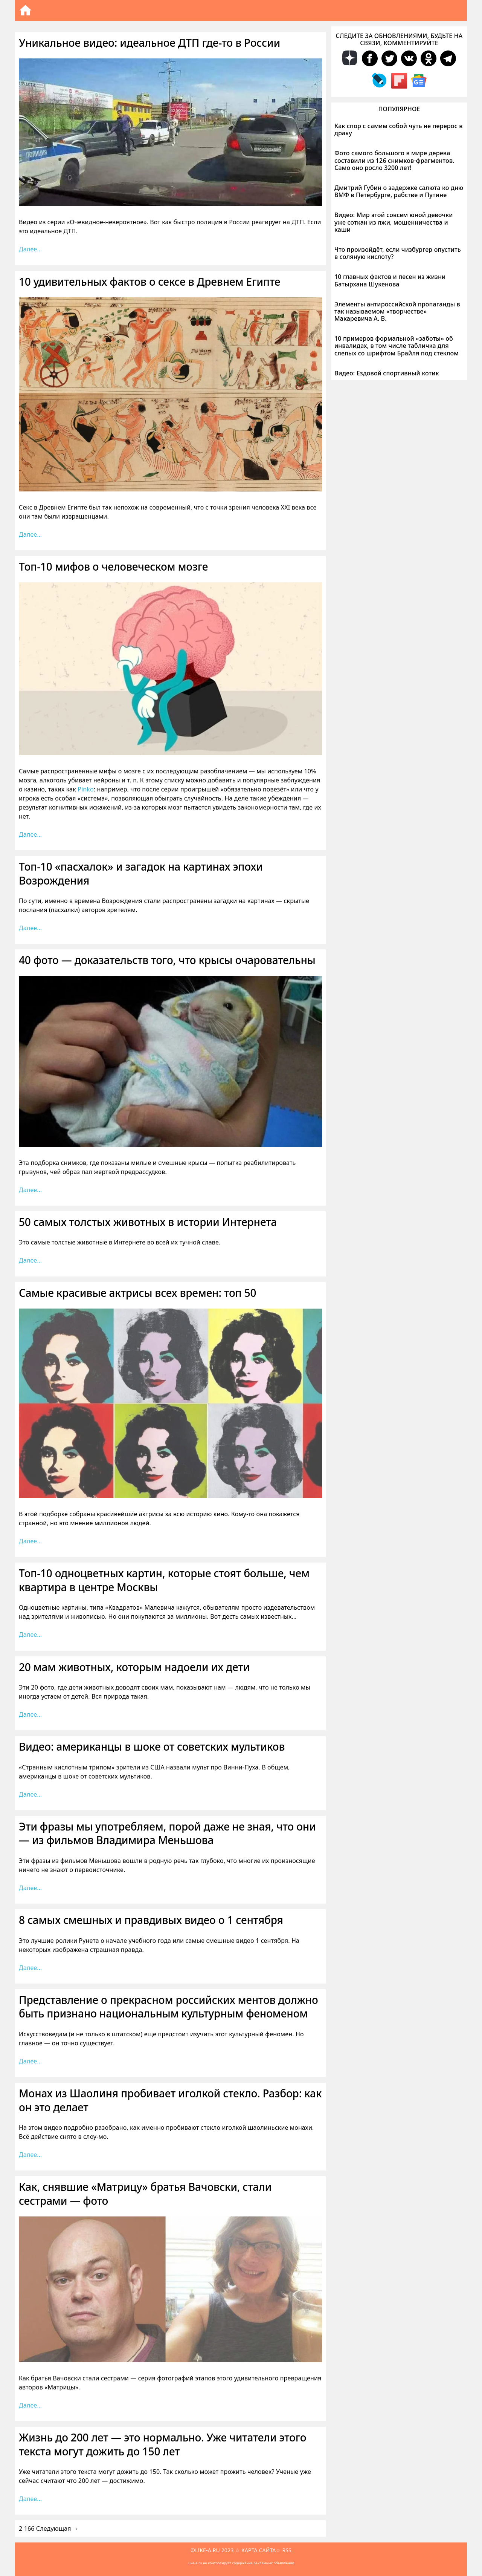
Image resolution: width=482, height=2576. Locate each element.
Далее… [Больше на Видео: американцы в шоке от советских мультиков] (30, 1794)
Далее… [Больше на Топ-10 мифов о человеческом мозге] (30, 834)
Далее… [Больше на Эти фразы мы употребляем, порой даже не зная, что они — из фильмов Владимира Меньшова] (30, 1888)
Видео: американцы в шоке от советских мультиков (152, 1746)
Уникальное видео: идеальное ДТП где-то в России (149, 42)
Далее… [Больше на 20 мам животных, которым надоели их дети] (30, 1714)
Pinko (86, 789)
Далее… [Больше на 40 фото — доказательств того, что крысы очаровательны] (30, 1190)
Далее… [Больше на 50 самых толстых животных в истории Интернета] (30, 1260)
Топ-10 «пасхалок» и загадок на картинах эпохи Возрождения (141, 873)
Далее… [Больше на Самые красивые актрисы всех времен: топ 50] (30, 1541)
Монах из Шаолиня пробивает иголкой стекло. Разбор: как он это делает (170, 2100)
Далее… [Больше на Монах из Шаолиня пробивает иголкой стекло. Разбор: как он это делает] (30, 2154)
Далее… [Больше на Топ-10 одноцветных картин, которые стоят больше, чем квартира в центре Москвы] (30, 1634)
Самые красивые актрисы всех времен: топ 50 (137, 1293)
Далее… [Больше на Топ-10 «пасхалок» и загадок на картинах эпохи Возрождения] (30, 928)
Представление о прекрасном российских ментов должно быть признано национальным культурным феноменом (168, 2006)
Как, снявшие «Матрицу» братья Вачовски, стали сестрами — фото (145, 2193)
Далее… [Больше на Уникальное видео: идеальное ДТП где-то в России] (30, 249)
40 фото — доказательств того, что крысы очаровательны (167, 960)
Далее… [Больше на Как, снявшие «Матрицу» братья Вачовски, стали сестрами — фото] (30, 2405)
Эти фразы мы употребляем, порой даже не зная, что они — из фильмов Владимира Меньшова (167, 1833)
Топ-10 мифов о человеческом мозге (113, 566)
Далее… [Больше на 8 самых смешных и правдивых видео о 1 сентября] (30, 1968)
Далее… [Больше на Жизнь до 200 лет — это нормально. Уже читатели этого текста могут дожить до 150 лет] (30, 2499)
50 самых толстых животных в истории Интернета (148, 1222)
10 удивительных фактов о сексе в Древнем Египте (149, 281)
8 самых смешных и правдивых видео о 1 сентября (151, 1920)
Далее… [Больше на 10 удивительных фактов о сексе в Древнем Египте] (30, 534)
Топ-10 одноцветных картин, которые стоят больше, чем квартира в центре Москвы (164, 1580)
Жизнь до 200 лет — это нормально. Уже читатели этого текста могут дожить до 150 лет (162, 2444)
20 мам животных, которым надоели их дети (134, 1667)
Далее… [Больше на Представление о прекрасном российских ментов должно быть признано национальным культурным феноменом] (30, 2061)
